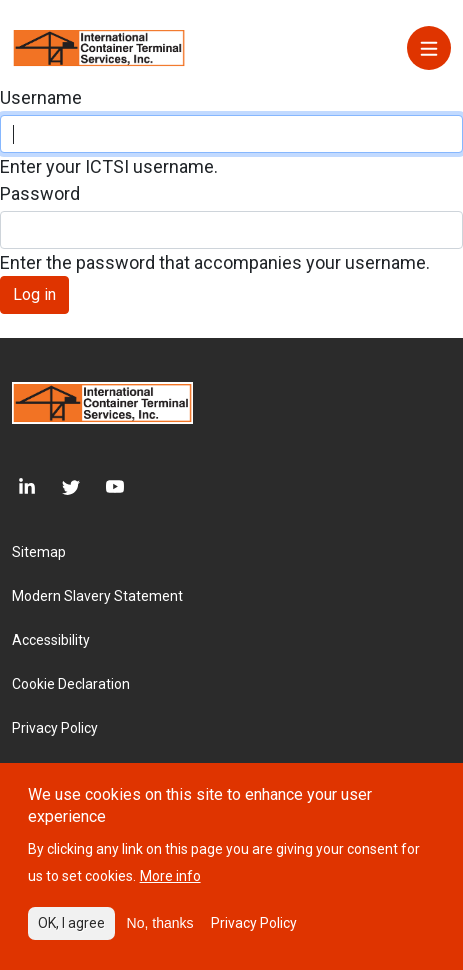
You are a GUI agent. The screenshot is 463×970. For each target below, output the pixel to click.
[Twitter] (58, 487)
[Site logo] (99, 46)
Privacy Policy (55, 728)
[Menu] (429, 48)
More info (170, 889)
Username (41, 97)
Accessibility (51, 640)
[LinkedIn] (24, 487)
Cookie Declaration (71, 684)
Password (40, 193)
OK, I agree (71, 936)
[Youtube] (102, 487)
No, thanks (160, 936)
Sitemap (39, 552)
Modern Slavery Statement (97, 596)
